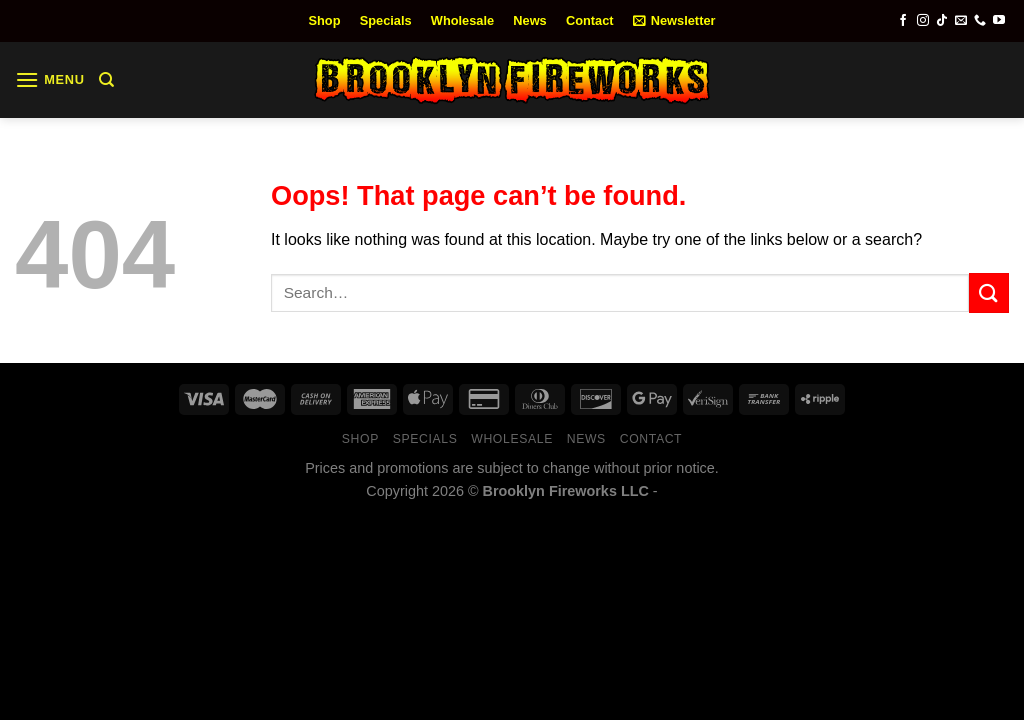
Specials (386, 20)
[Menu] (50, 79)
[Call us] (980, 21)
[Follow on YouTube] (999, 21)
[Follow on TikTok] (942, 21)
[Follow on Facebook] (903, 21)
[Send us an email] (961, 21)
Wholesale (462, 20)
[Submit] (989, 292)
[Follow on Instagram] (923, 21)
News (529, 20)
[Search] (106, 80)
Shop (325, 20)
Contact (590, 20)
